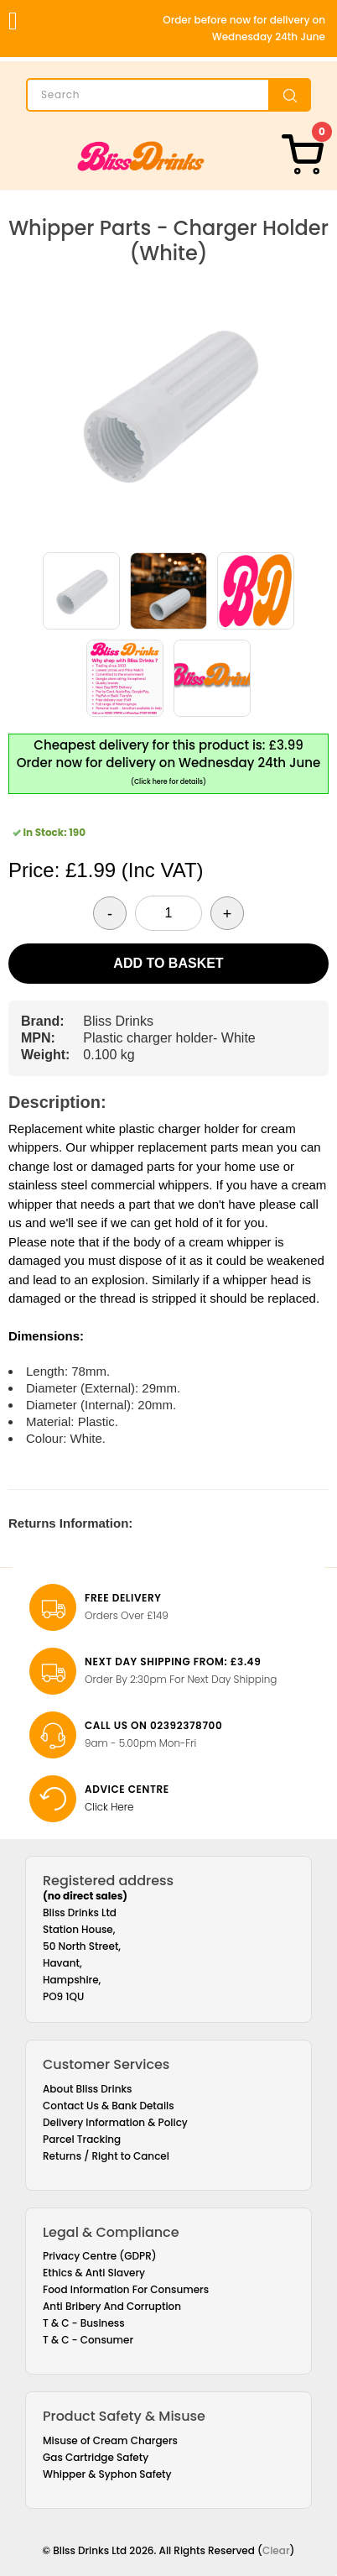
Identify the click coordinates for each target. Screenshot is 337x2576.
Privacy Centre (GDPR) (100, 2256)
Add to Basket (168, 963)
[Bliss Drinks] (141, 156)
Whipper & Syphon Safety (107, 2474)
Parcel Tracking (82, 2139)
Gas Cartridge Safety (95, 2457)
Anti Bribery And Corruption (112, 2306)
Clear (276, 2550)
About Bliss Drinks (87, 2089)
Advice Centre (127, 1789)
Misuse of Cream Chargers (110, 2440)
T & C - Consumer (88, 2340)
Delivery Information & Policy (115, 2122)
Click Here (109, 1807)
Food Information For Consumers (126, 2289)
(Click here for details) (168, 781)
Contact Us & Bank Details (108, 2105)
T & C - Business (84, 2323)
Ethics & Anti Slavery (94, 2272)
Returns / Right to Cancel (106, 2156)
